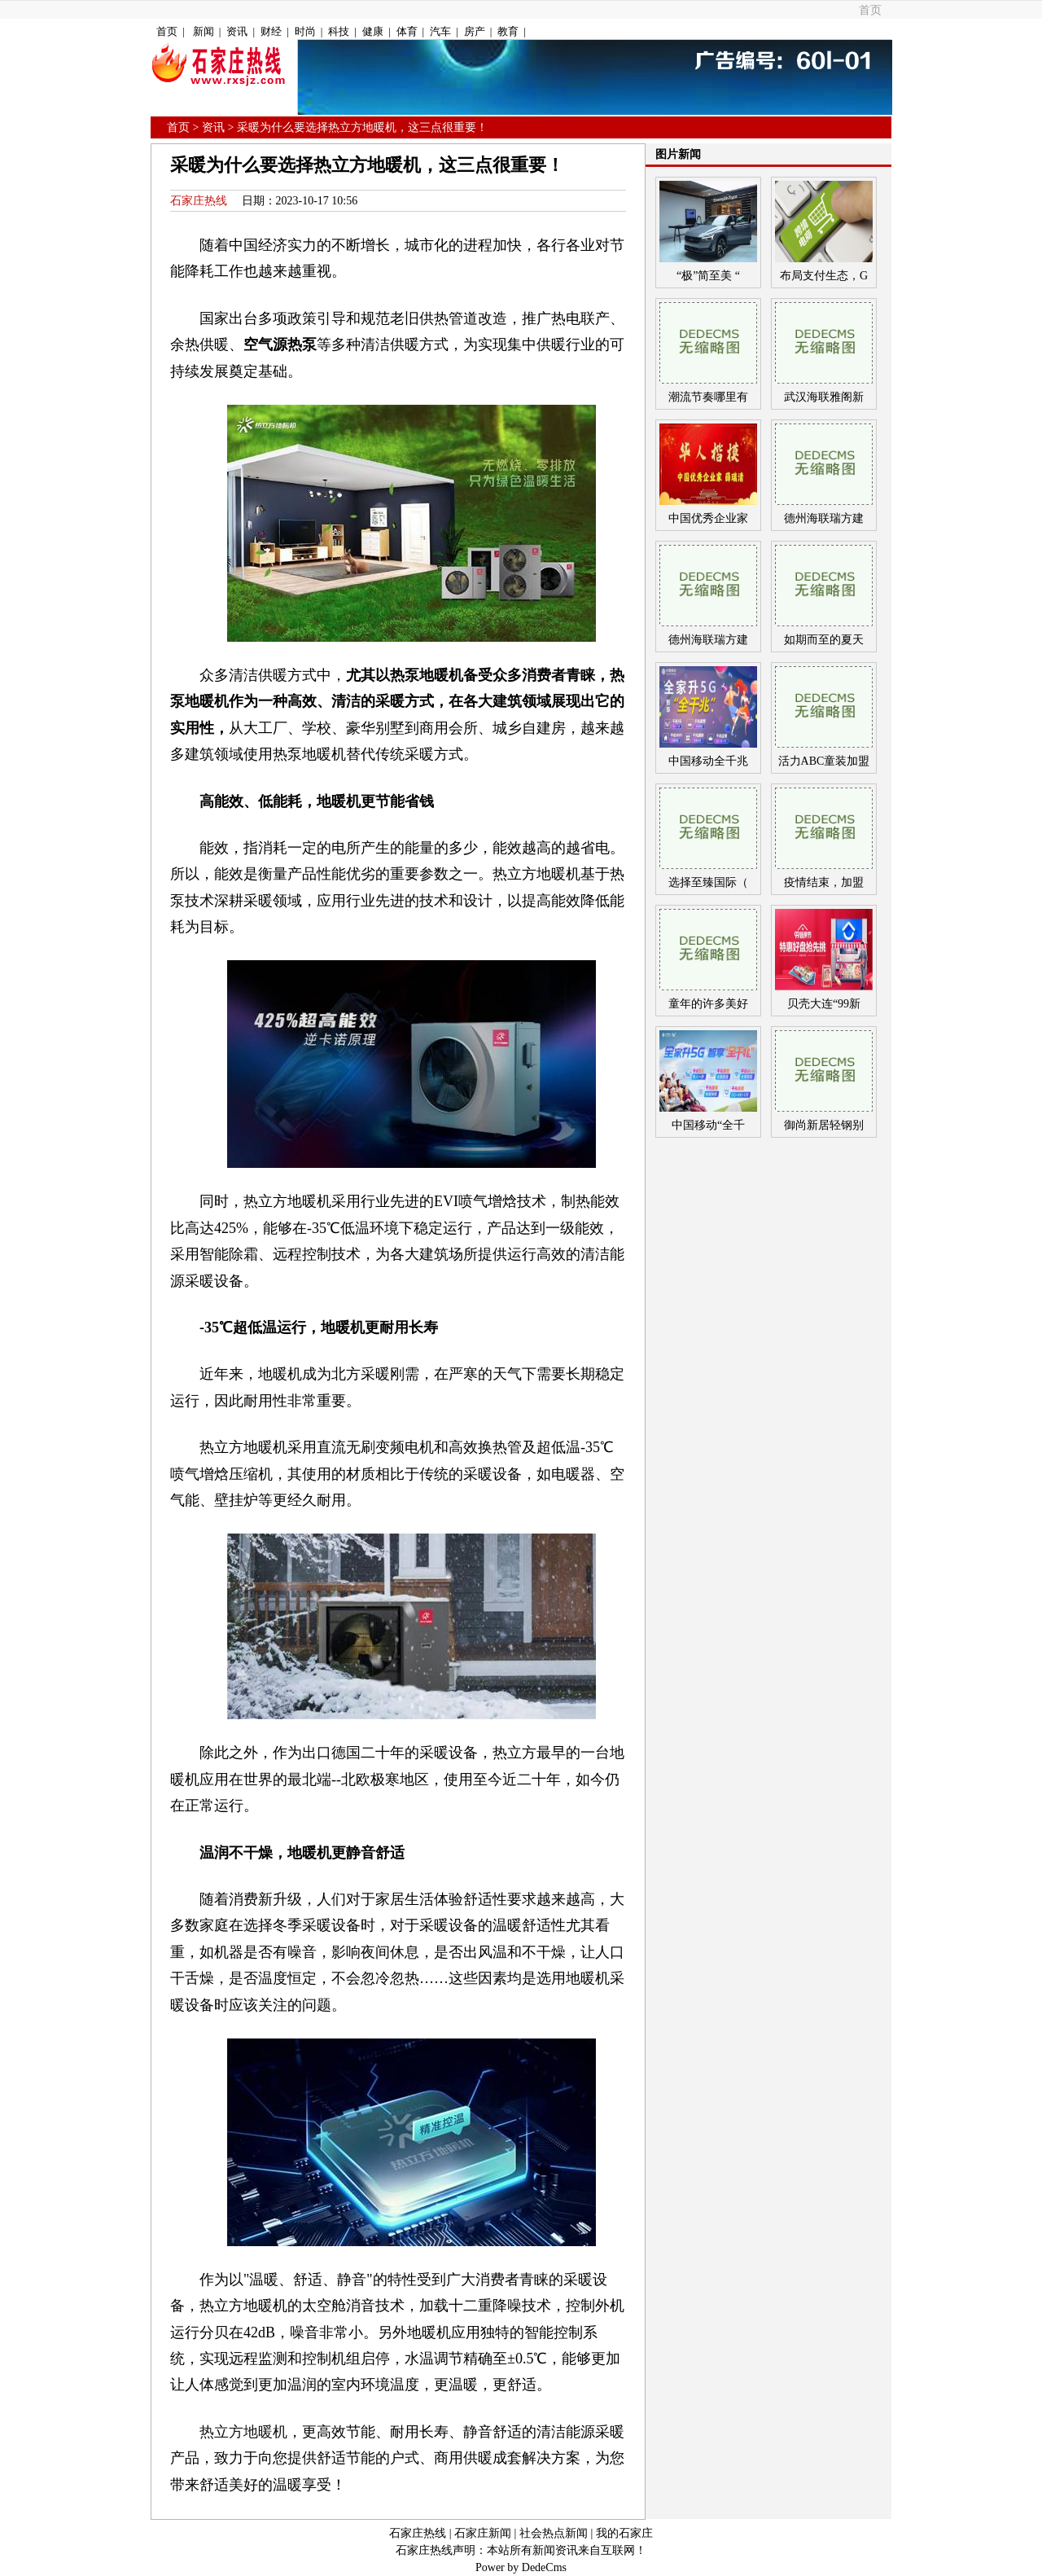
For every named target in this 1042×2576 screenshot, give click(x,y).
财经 (271, 31)
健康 (372, 31)
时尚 (305, 31)
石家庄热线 (198, 201)
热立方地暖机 (243, 2432)
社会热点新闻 (553, 2533)
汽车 (440, 31)
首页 (870, 10)
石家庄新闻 (482, 2533)
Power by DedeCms (521, 2567)
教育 (508, 31)
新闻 (203, 31)
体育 (407, 31)
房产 (474, 31)
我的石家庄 (624, 2533)
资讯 (236, 31)
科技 (338, 31)
